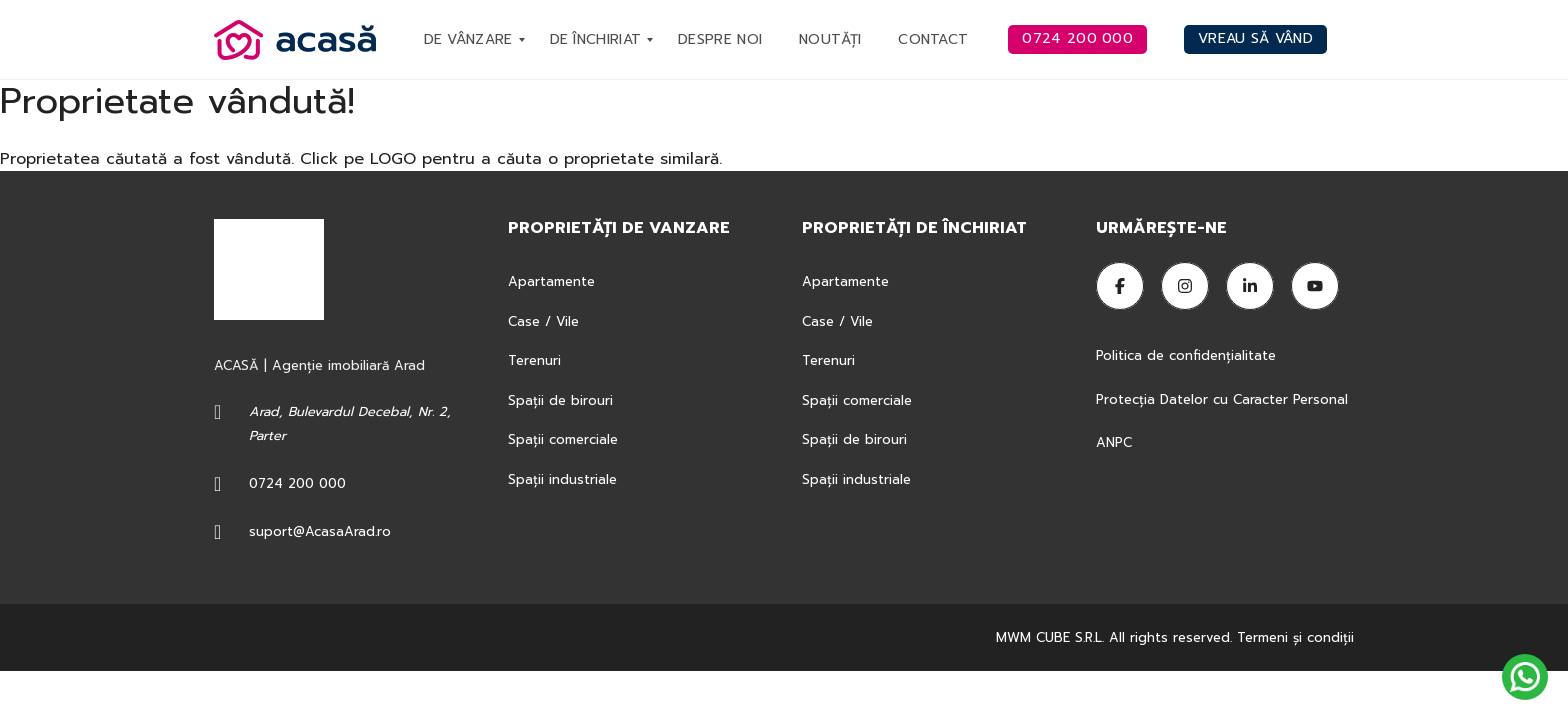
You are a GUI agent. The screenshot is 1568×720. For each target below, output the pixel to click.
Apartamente (551, 281)
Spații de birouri (560, 400)
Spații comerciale (563, 439)
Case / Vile (543, 321)
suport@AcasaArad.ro (320, 531)
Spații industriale (562, 479)
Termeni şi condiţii (1295, 637)
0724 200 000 (297, 483)
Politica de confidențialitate (1188, 355)
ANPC (1114, 442)
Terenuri (534, 360)
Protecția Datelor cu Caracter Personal (1222, 399)
